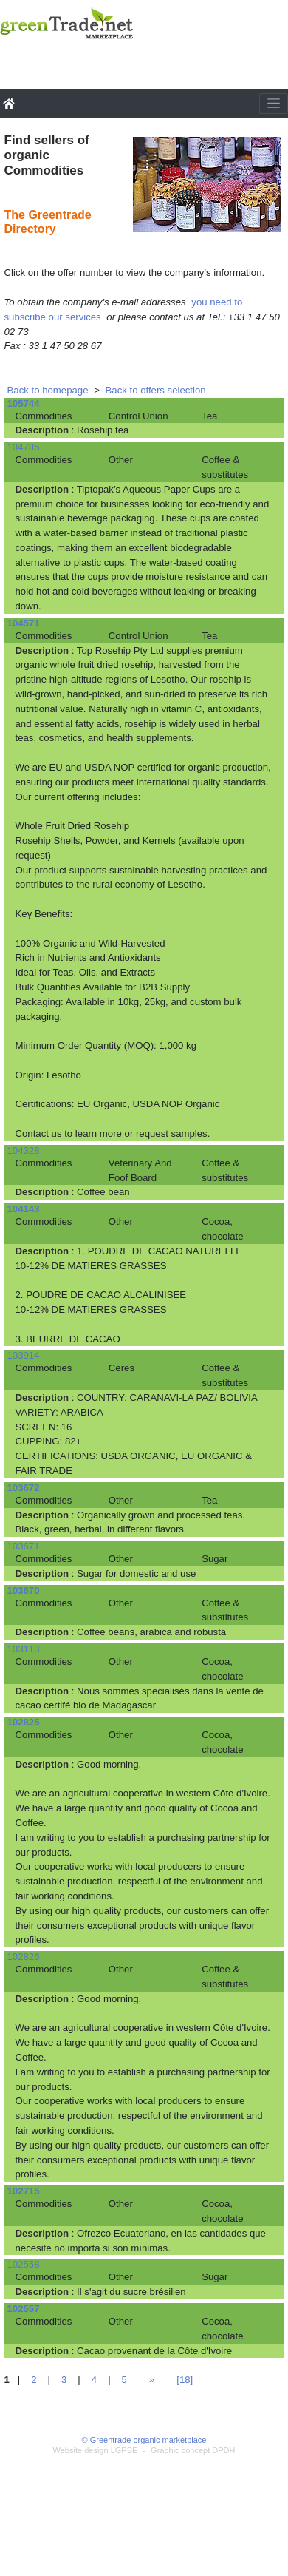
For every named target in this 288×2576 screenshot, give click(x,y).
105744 (23, 403)
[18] (184, 2379)
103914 (23, 1355)
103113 (23, 1648)
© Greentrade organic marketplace (144, 2439)
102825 (23, 1722)
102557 (23, 2308)
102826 (23, 1956)
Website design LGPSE (95, 2450)
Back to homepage (48, 390)
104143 (23, 1208)
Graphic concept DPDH (193, 2450)
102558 (23, 2264)
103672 (23, 1487)
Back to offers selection (156, 390)
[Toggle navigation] (273, 103)
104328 (23, 1150)
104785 (23, 447)
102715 (23, 2191)
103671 (23, 1546)
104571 (23, 623)
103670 (23, 1590)
